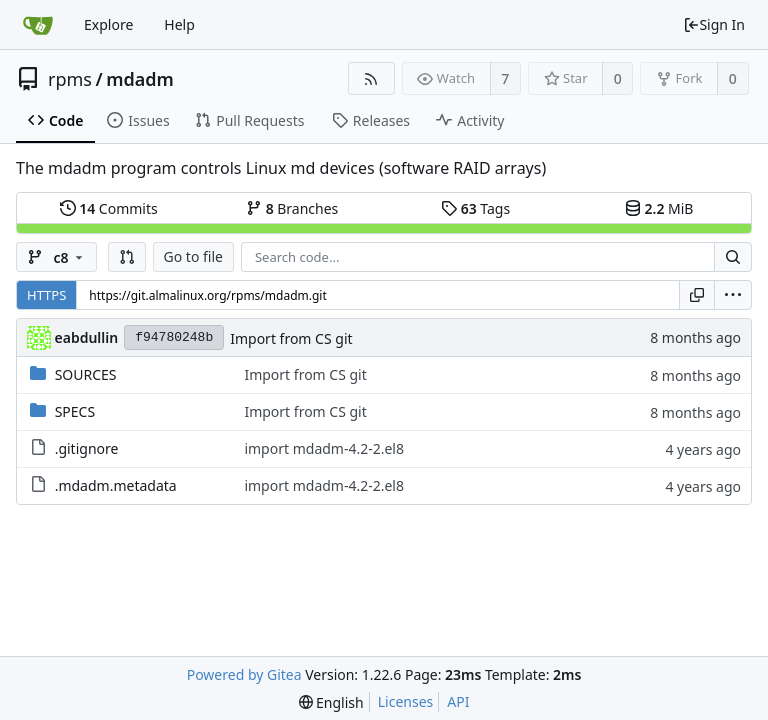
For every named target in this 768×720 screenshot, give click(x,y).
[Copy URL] (697, 295)
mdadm (140, 79)
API (458, 701)
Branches (292, 208)
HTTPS (46, 295)
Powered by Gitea (244, 674)
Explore (108, 24)
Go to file (193, 256)
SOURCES (86, 374)
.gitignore (87, 448)
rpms (70, 79)
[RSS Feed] (371, 78)
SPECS (75, 411)
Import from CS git (291, 338)
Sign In (714, 24)
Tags (475, 208)
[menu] (733, 295)
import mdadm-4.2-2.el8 (324, 448)
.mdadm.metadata (116, 485)
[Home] (38, 25)
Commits (109, 208)
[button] (127, 257)
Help (179, 24)
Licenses (406, 701)
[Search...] (733, 257)
